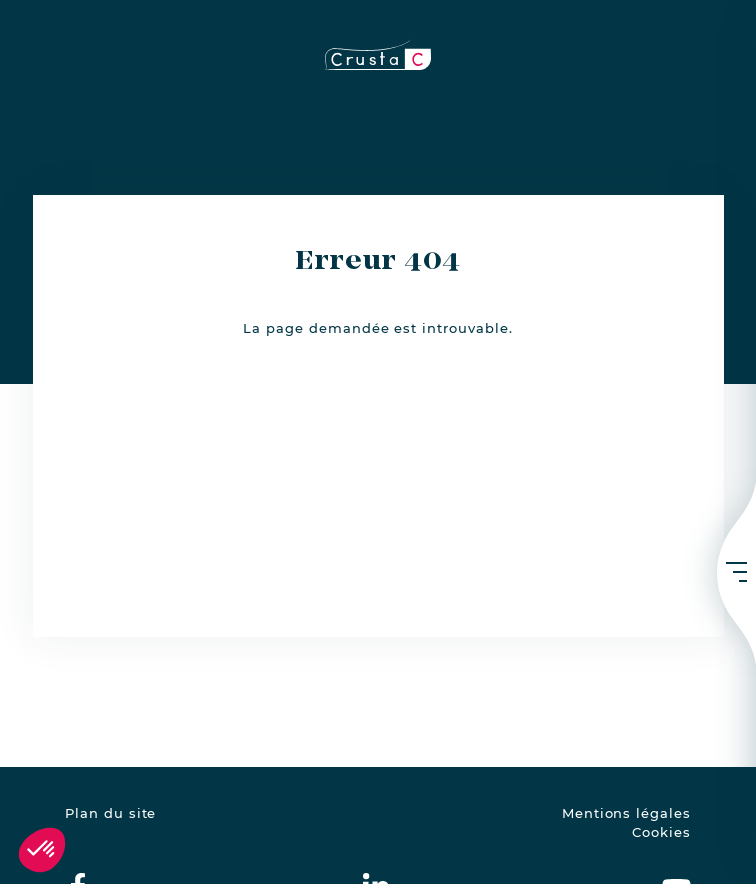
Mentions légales (626, 813)
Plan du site (110, 813)
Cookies (661, 832)
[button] (42, 850)
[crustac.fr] (378, 54)
